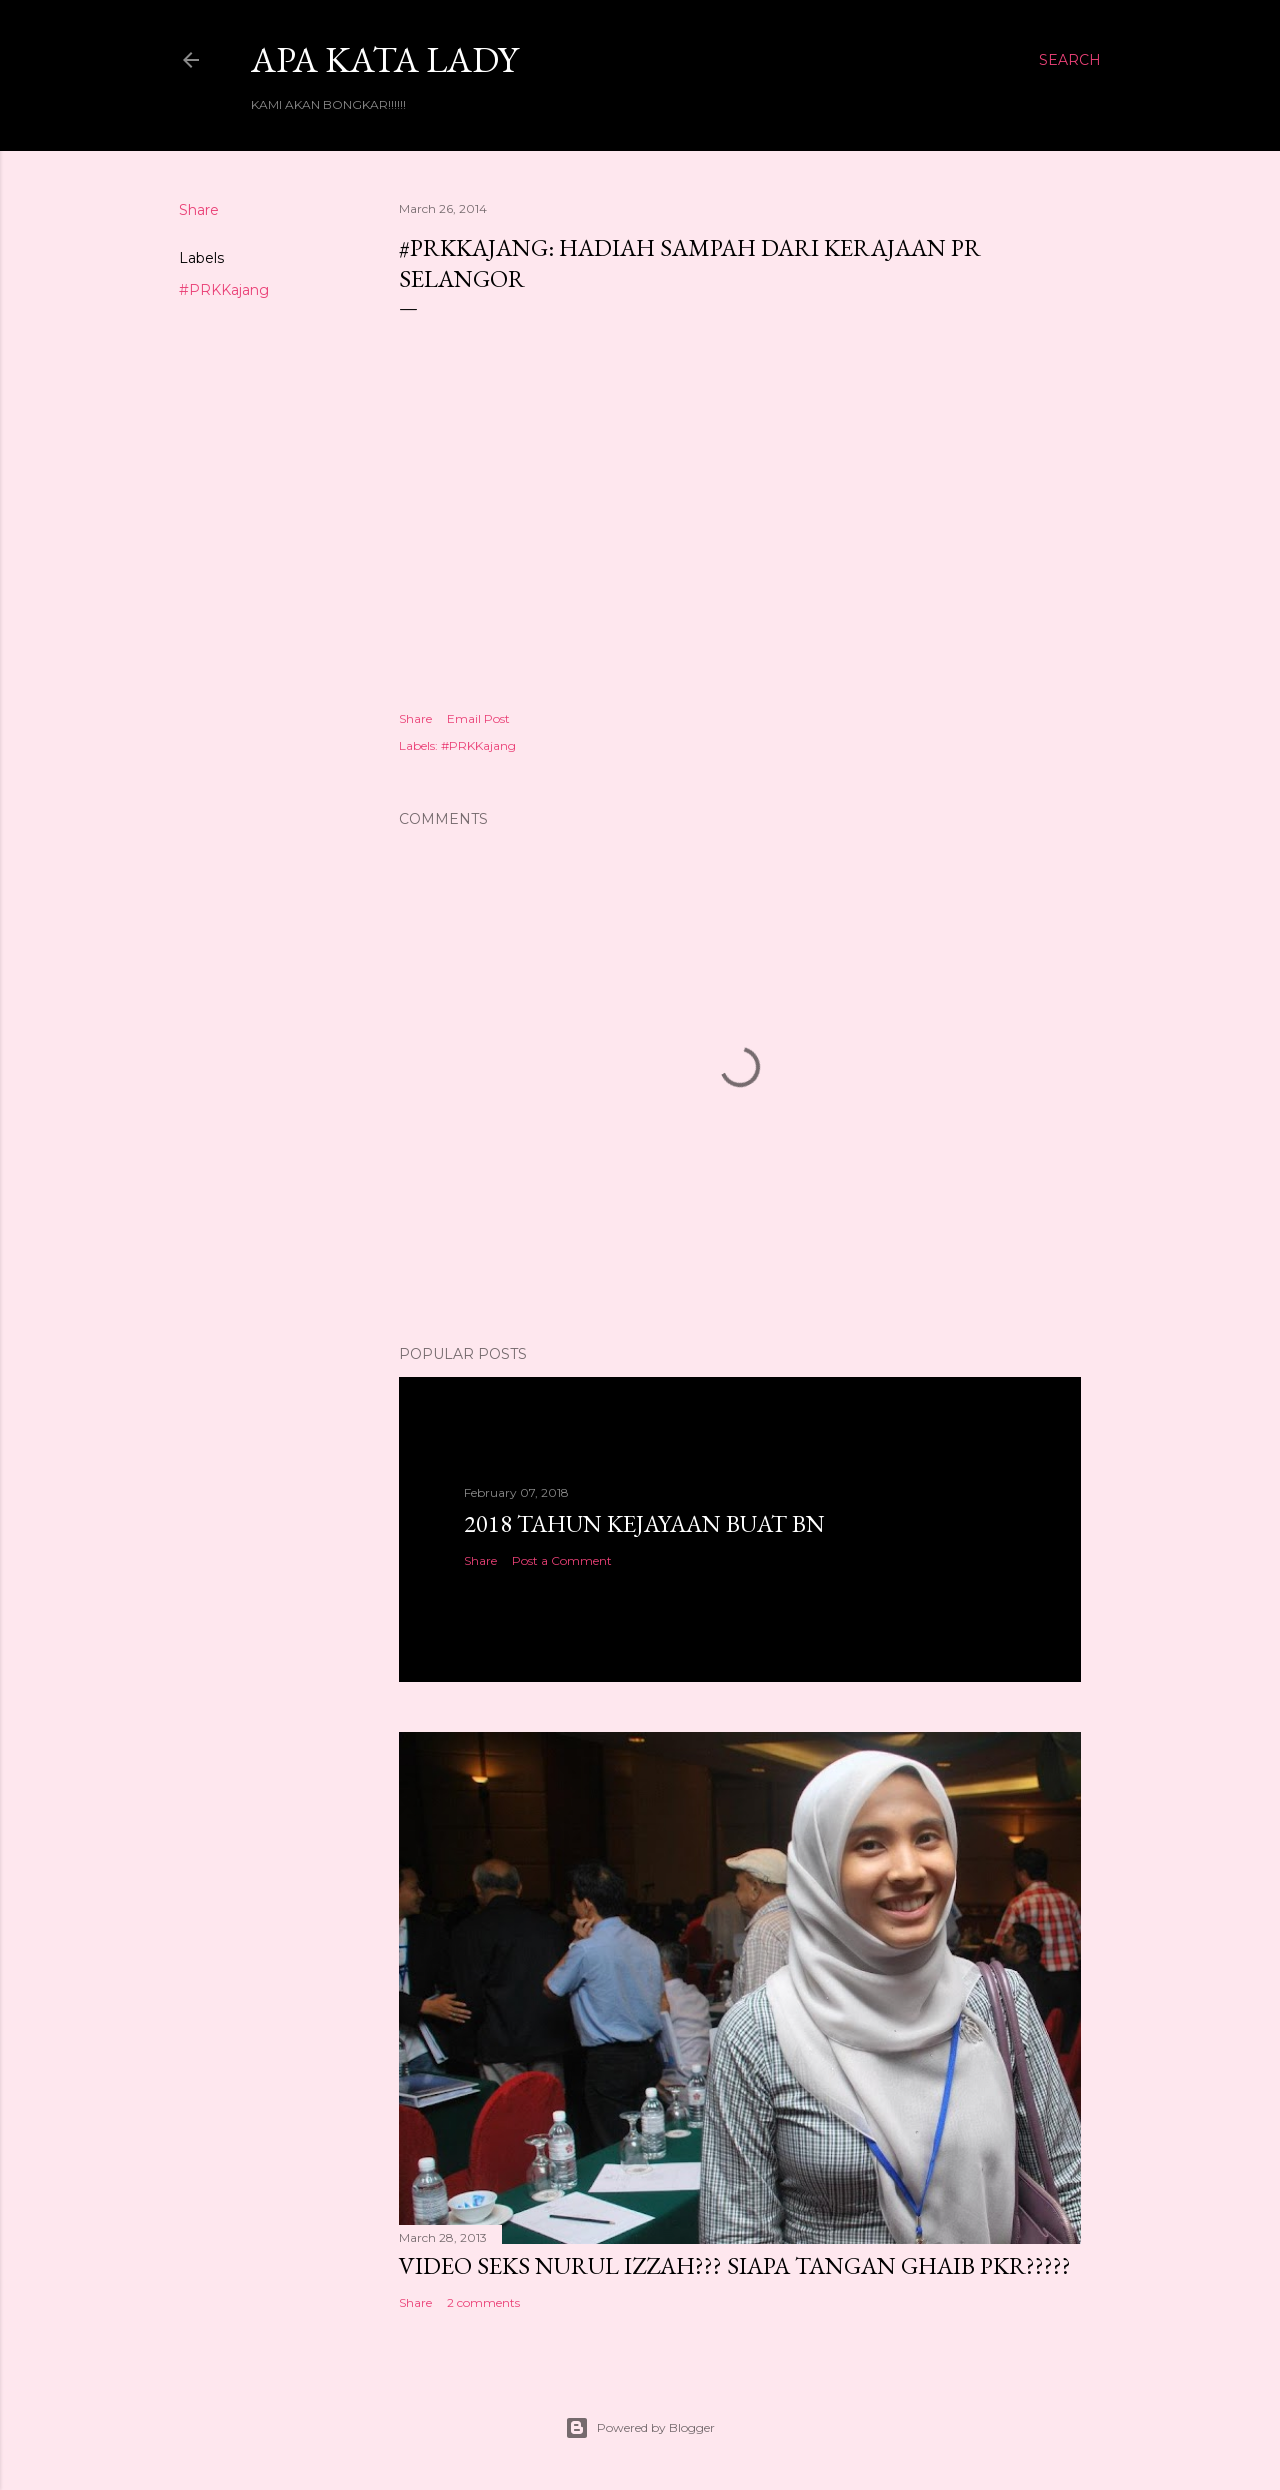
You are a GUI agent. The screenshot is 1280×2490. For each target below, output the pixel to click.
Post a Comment (562, 1560)
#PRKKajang (224, 290)
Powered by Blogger (640, 2428)
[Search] (1070, 60)
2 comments (483, 2302)
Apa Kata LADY (384, 59)
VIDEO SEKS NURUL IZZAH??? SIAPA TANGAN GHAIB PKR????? (735, 2265)
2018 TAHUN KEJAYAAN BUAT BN (644, 1523)
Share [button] (199, 210)
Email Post (478, 718)
